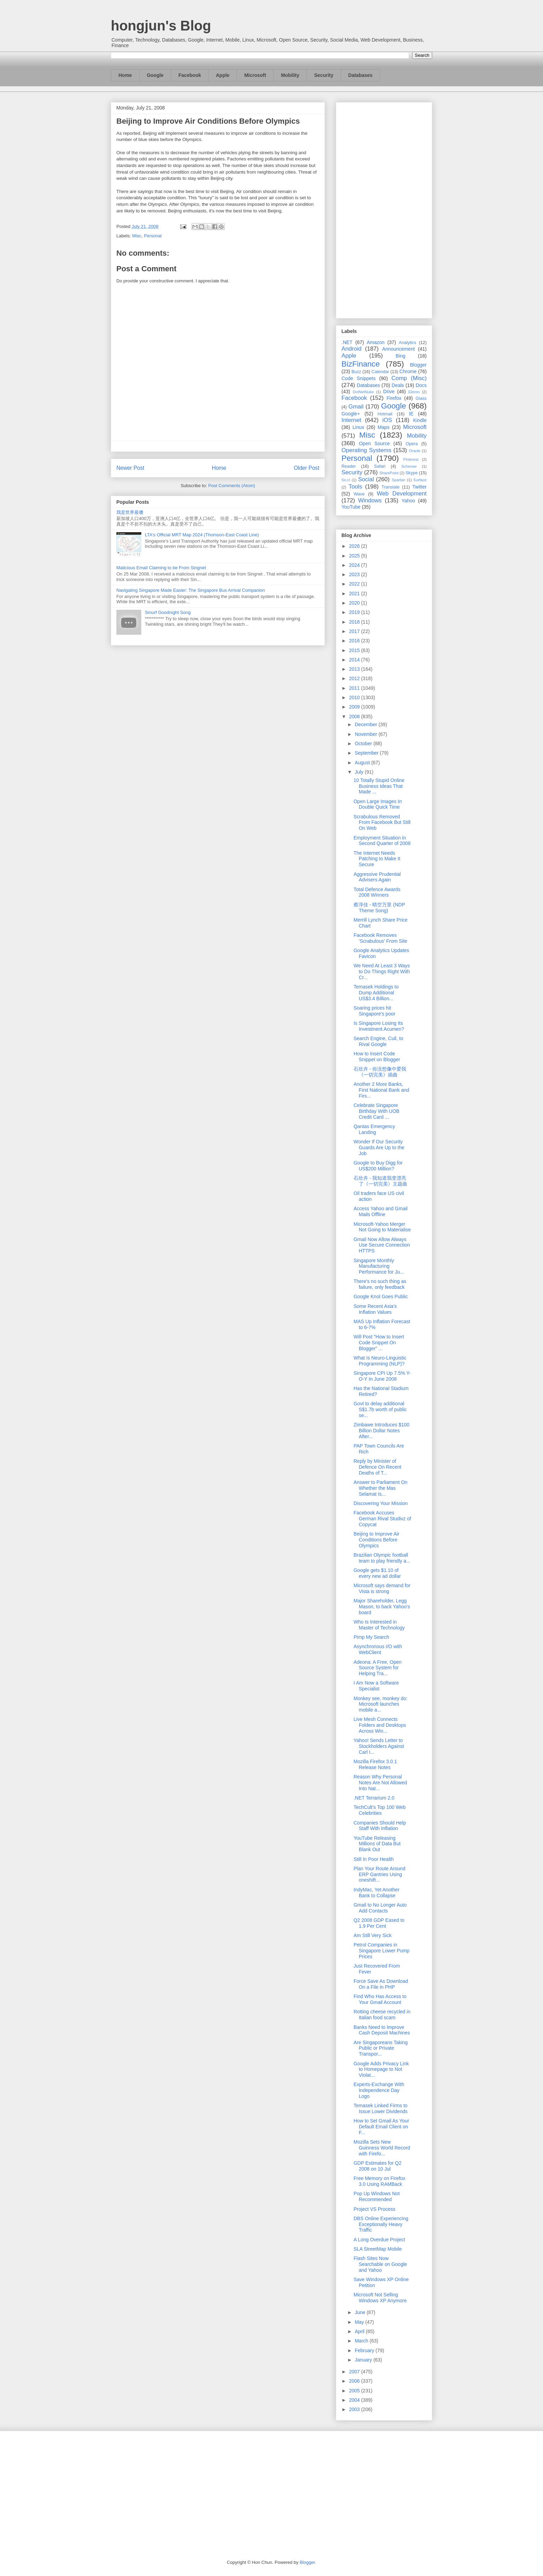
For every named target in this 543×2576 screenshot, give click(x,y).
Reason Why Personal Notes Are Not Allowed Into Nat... (380, 1782)
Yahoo (408, 500)
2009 (355, 707)
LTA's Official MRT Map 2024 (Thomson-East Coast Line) (202, 534)
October (364, 743)
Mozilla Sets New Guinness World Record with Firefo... (382, 2147)
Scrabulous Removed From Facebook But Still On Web (382, 822)
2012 (355, 678)
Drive (389, 391)
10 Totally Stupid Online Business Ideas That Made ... (379, 786)
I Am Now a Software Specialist (376, 1685)
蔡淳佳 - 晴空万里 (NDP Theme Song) (379, 907)
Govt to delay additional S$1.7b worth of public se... (380, 1409)
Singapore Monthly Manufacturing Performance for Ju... (379, 1266)
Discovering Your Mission (381, 1503)
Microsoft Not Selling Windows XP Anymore (380, 2297)
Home (125, 75)
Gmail (356, 406)
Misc (137, 235)
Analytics (407, 342)
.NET (347, 342)
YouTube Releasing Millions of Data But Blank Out (377, 1844)
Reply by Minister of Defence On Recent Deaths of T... (377, 1467)
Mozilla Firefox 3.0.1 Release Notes (375, 1764)
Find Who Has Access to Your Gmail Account (380, 1999)
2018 (355, 622)
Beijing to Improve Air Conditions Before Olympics (376, 1539)
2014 (355, 659)
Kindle (420, 420)
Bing (401, 356)
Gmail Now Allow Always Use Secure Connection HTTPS (382, 1245)
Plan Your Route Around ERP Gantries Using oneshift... (379, 1874)
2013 (355, 669)
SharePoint (388, 473)
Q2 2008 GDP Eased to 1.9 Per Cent (379, 1923)
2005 (355, 2390)
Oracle (414, 451)
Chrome (408, 371)
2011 (355, 688)
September (367, 753)
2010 (355, 697)
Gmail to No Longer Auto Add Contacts (380, 1908)
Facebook (189, 75)
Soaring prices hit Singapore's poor (374, 1011)
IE (411, 413)
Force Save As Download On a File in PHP (381, 1984)
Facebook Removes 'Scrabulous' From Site (380, 938)
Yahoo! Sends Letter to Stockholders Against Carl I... (379, 1746)
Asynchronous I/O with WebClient (378, 1649)
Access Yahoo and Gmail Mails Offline (381, 1211)
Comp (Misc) (409, 378)
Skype (412, 473)
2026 (355, 546)
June (360, 2312)
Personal (153, 235)
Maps (384, 427)
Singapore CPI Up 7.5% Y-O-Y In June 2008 (382, 1376)
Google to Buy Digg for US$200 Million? (378, 1165)
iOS (387, 420)
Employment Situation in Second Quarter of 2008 (382, 840)
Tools (355, 486)
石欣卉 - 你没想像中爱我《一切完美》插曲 (380, 1072)
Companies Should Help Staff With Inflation (380, 1825)
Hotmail (384, 414)
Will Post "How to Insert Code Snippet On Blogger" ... (379, 1342)
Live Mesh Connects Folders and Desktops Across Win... (380, 1725)
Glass (421, 398)
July (360, 772)
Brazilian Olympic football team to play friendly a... (382, 1558)
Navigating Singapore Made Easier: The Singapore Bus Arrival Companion (190, 590)
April (360, 2331)
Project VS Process (374, 2209)
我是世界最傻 (129, 512)
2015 (355, 650)
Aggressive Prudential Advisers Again (377, 877)
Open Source (374, 443)
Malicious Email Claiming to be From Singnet (161, 567)
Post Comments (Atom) (231, 485)
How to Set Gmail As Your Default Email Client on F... (381, 2126)
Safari (379, 466)
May (360, 2322)
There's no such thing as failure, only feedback (380, 1284)
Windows (370, 500)
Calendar (380, 371)
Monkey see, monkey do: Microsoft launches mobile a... (381, 1704)
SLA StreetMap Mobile (378, 2249)
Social (366, 479)
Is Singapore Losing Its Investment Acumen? (379, 1026)
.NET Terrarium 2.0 (374, 1798)
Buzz (356, 371)
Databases (360, 75)
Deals (398, 385)
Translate (391, 487)
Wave (359, 494)
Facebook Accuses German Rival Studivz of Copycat (382, 1518)
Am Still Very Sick (373, 1935)
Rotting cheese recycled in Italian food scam (382, 2014)
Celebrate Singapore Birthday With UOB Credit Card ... (376, 1111)
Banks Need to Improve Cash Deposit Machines (382, 2030)
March (362, 2341)
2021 (355, 593)
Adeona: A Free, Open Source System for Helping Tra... (378, 1668)
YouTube (350, 507)
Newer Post (130, 468)
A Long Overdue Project (379, 2239)
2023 (355, 574)
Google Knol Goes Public (381, 1296)
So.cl (345, 480)
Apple (223, 75)
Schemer (409, 466)
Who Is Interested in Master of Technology (379, 1624)
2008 (355, 716)
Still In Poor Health (374, 1859)
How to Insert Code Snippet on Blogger (377, 1056)
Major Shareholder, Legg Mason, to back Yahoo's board (382, 1606)
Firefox (393, 398)
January (364, 2360)
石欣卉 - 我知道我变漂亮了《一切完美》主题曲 (380, 1181)
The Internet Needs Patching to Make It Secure (377, 859)
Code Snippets (358, 378)
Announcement (398, 349)
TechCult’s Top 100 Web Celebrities (380, 1810)
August (363, 762)
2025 (355, 556)
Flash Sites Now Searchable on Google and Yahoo (380, 2264)
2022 (355, 584)
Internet (351, 420)
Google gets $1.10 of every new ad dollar (377, 1573)
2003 (355, 2409)
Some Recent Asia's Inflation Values (375, 1309)
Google (155, 75)
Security (323, 75)
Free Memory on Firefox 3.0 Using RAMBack (379, 2181)
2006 (355, 2381)
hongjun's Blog (161, 25)
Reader (348, 466)
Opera (412, 443)
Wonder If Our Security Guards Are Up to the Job (379, 1147)
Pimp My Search (371, 1637)
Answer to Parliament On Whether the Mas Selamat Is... (381, 1488)
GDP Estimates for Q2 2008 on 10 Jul (377, 2166)
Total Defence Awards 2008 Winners (377, 892)
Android (351, 348)
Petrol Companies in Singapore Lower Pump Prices (381, 1950)
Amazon (375, 342)
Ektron (413, 392)
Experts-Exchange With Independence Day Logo (379, 2090)
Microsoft (255, 75)
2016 (355, 640)
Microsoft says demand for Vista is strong (382, 1588)
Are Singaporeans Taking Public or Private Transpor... (381, 2048)
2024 (355, 565)
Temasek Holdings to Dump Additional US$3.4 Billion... (376, 992)
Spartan (398, 480)
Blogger (418, 365)
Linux (358, 427)
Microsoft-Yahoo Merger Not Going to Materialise (382, 1227)
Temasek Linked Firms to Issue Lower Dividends (381, 2108)
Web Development (402, 493)
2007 (355, 2371)
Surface (420, 480)
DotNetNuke (363, 392)
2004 (355, 2400)
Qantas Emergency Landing (374, 1129)
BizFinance (360, 364)
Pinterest (411, 459)
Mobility (290, 75)
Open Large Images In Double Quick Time (378, 804)
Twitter (419, 487)
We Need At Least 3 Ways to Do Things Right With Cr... (382, 971)
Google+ (350, 413)
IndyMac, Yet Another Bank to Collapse (376, 1892)
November (366, 734)
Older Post (306, 468)
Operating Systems (366, 450)
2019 (355, 612)
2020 (355, 603)
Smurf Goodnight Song (167, 612)
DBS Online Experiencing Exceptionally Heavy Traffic (381, 2224)
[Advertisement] (384, 209)
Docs (421, 385)
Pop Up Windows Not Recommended (377, 2196)
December (366, 724)
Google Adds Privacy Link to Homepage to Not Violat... (381, 2069)
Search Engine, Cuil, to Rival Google (378, 1041)
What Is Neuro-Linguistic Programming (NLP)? (380, 1360)
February (365, 2350)
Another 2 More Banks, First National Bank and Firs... (381, 1090)
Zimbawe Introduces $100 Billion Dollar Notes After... (381, 1430)
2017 (355, 631)
